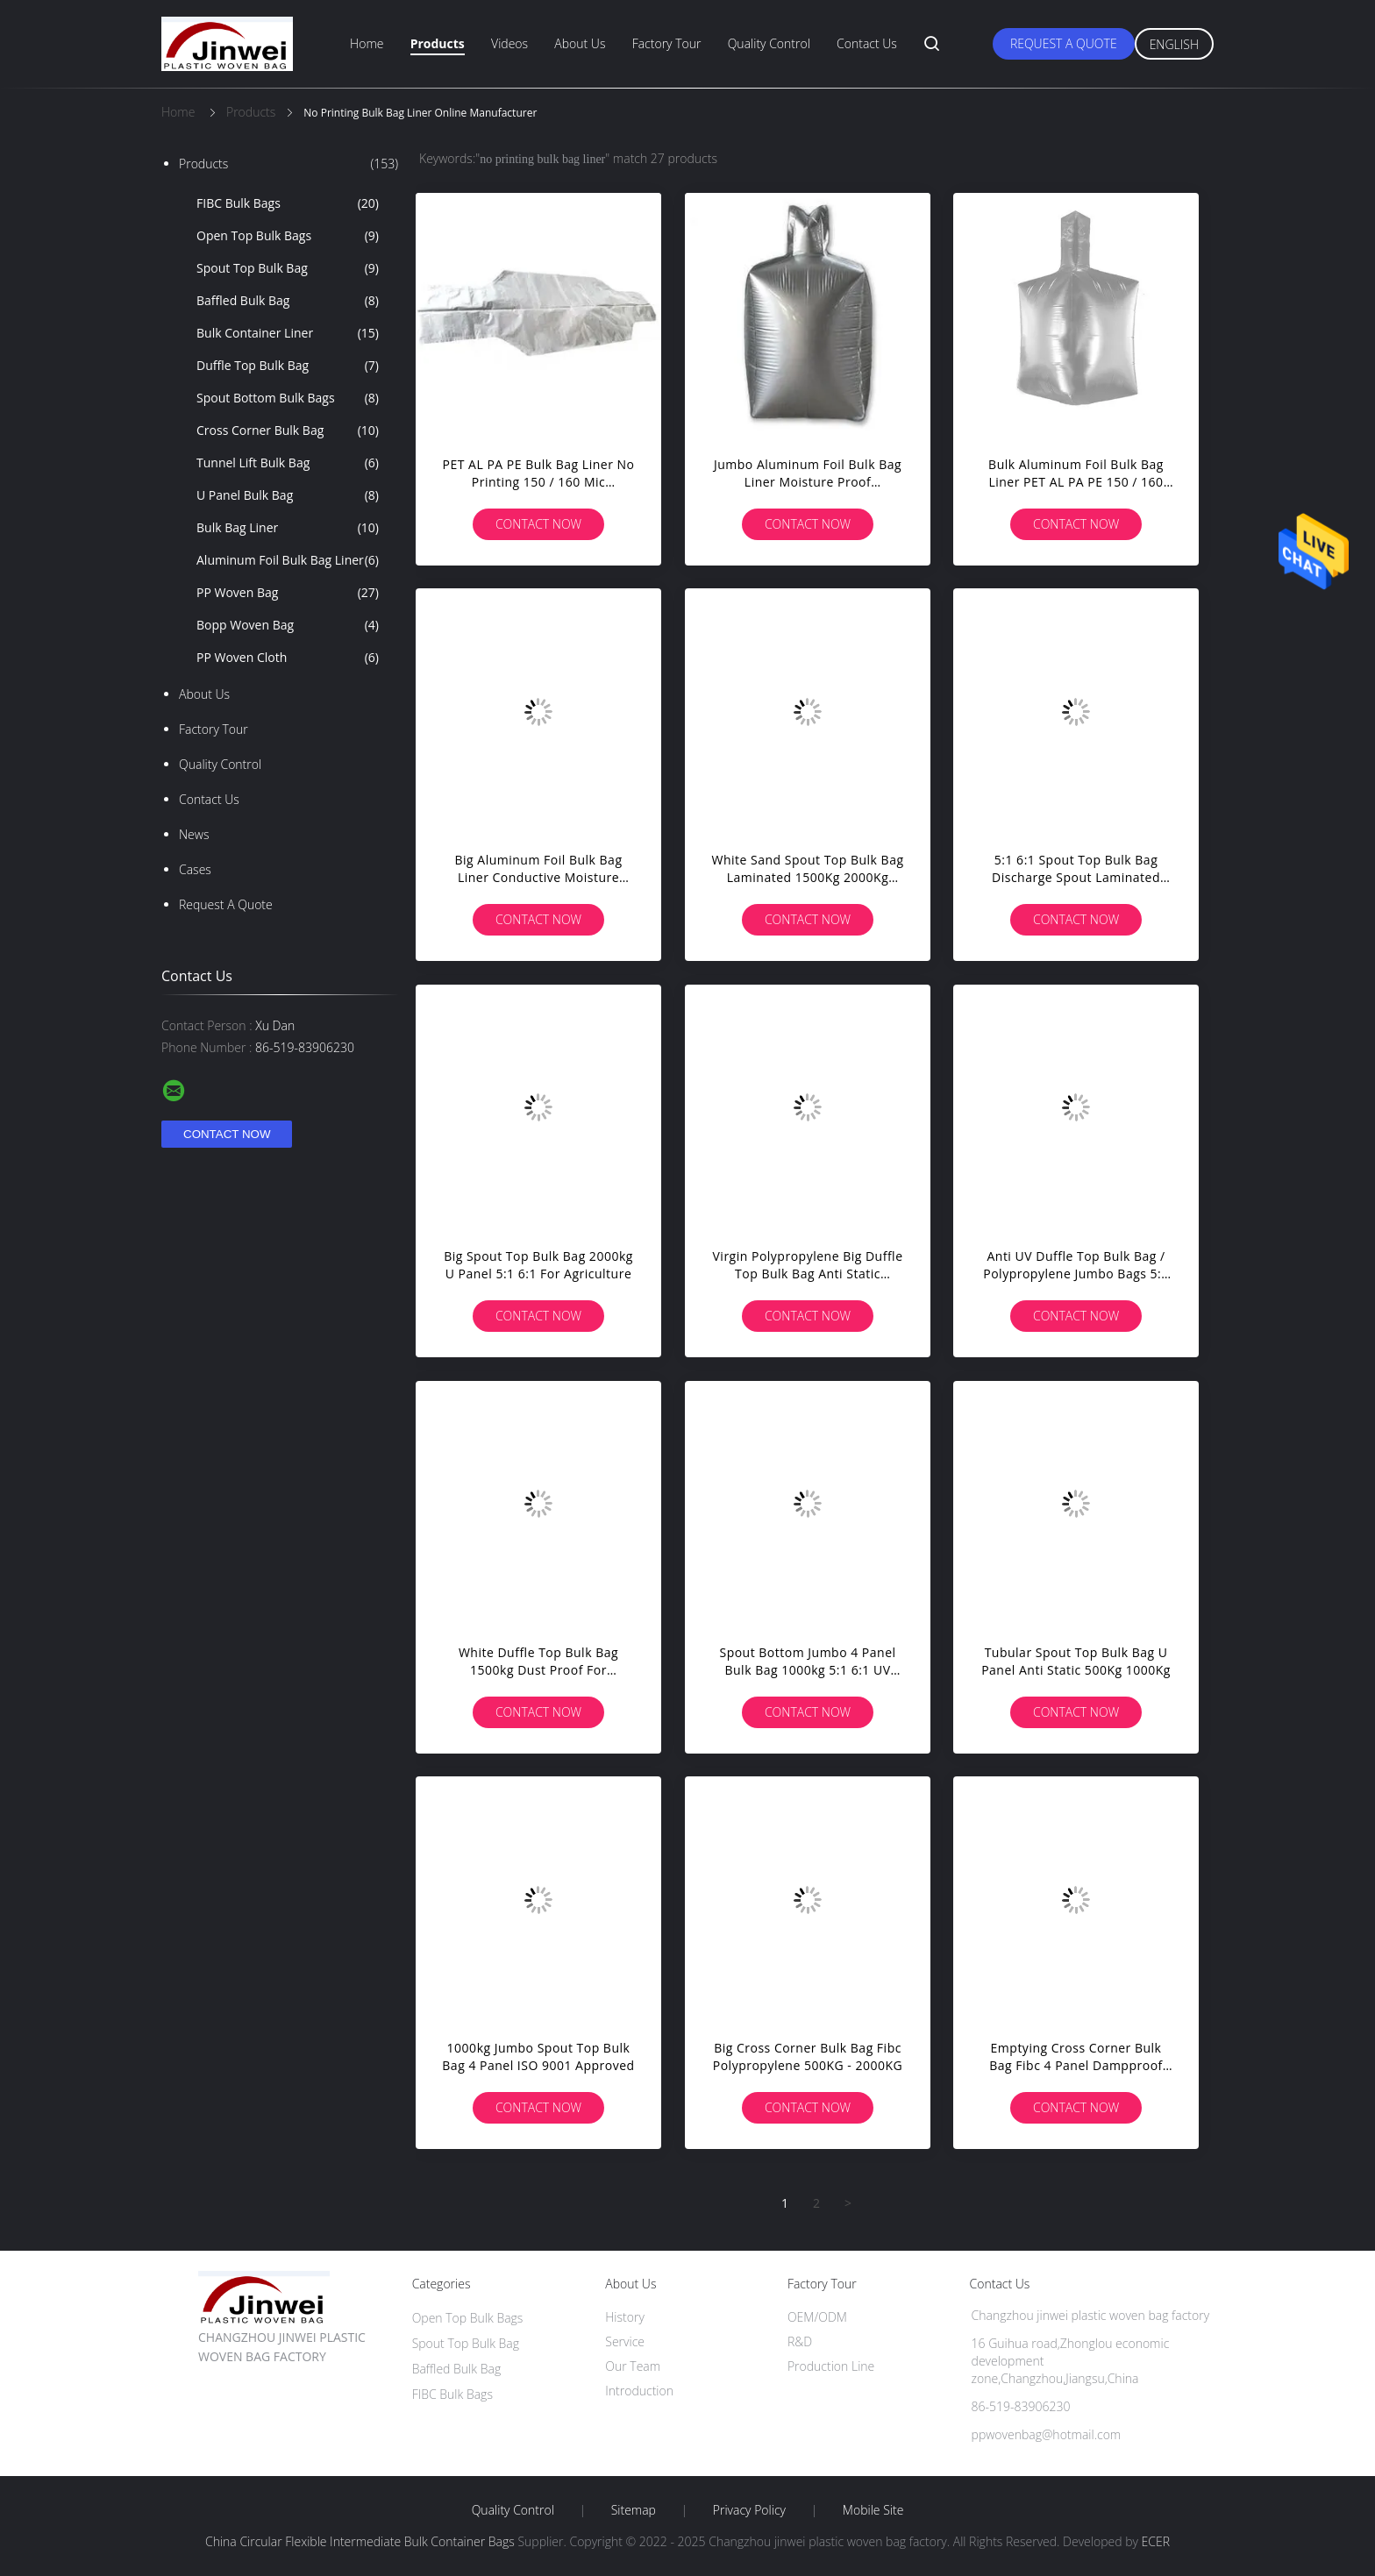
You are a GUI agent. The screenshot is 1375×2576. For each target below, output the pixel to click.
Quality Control (769, 43)
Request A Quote (1063, 43)
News (194, 834)
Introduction (639, 2390)
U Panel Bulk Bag (287, 495)
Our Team (632, 2366)
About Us (579, 43)
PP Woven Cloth (287, 657)
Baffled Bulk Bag (287, 300)
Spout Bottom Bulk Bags (287, 398)
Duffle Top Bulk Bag (287, 365)
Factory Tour (667, 43)
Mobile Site (873, 2510)
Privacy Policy (749, 2510)
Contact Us (867, 43)
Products (437, 43)
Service (625, 2341)
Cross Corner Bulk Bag (287, 430)
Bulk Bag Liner (287, 527)
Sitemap (633, 2510)
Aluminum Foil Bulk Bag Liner (287, 560)
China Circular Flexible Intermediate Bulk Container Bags (360, 2541)
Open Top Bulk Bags (287, 235)
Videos (509, 43)
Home (366, 43)
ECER (1156, 2541)
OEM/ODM (817, 2317)
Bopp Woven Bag (287, 625)
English (1174, 44)
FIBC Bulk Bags (287, 203)
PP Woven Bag (287, 592)
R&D (799, 2341)
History (625, 2317)
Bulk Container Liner (287, 333)
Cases (195, 869)
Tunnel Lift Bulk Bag (287, 462)
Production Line (830, 2366)
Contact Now (538, 524)
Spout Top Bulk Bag (287, 268)
